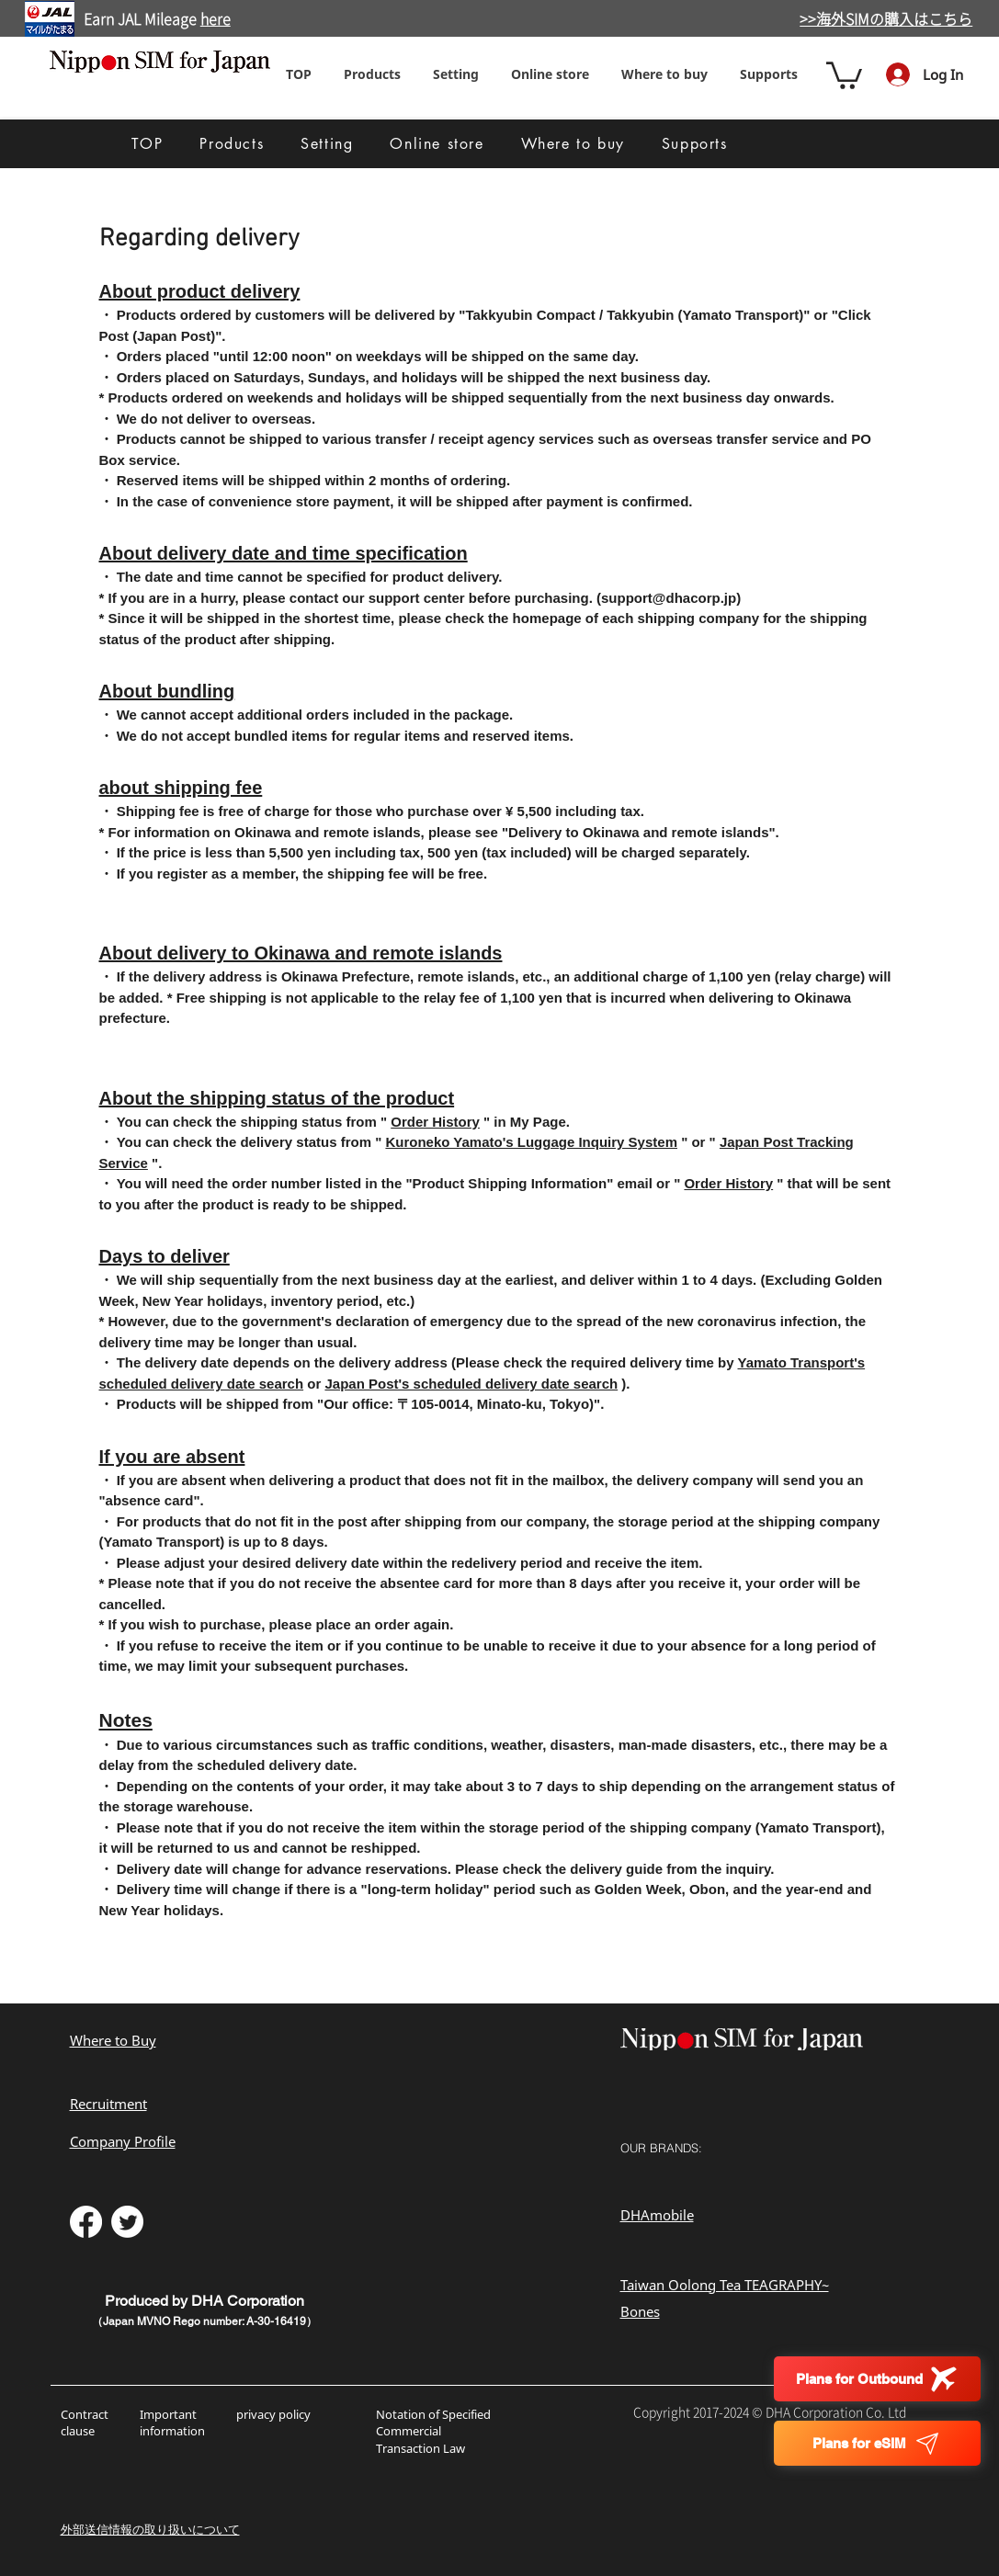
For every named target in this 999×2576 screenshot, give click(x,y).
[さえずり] (127, 2222)
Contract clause (84, 2422)
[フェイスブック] (86, 2222)
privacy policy (273, 2414)
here (215, 19)
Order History (435, 1121)
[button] (456, 74)
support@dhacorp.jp (668, 598)
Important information (174, 2422)
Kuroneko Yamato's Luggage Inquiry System (531, 1142)
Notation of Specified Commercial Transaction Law (433, 2431)
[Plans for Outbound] (877, 2378)
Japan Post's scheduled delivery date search (471, 1383)
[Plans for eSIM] (877, 2443)
